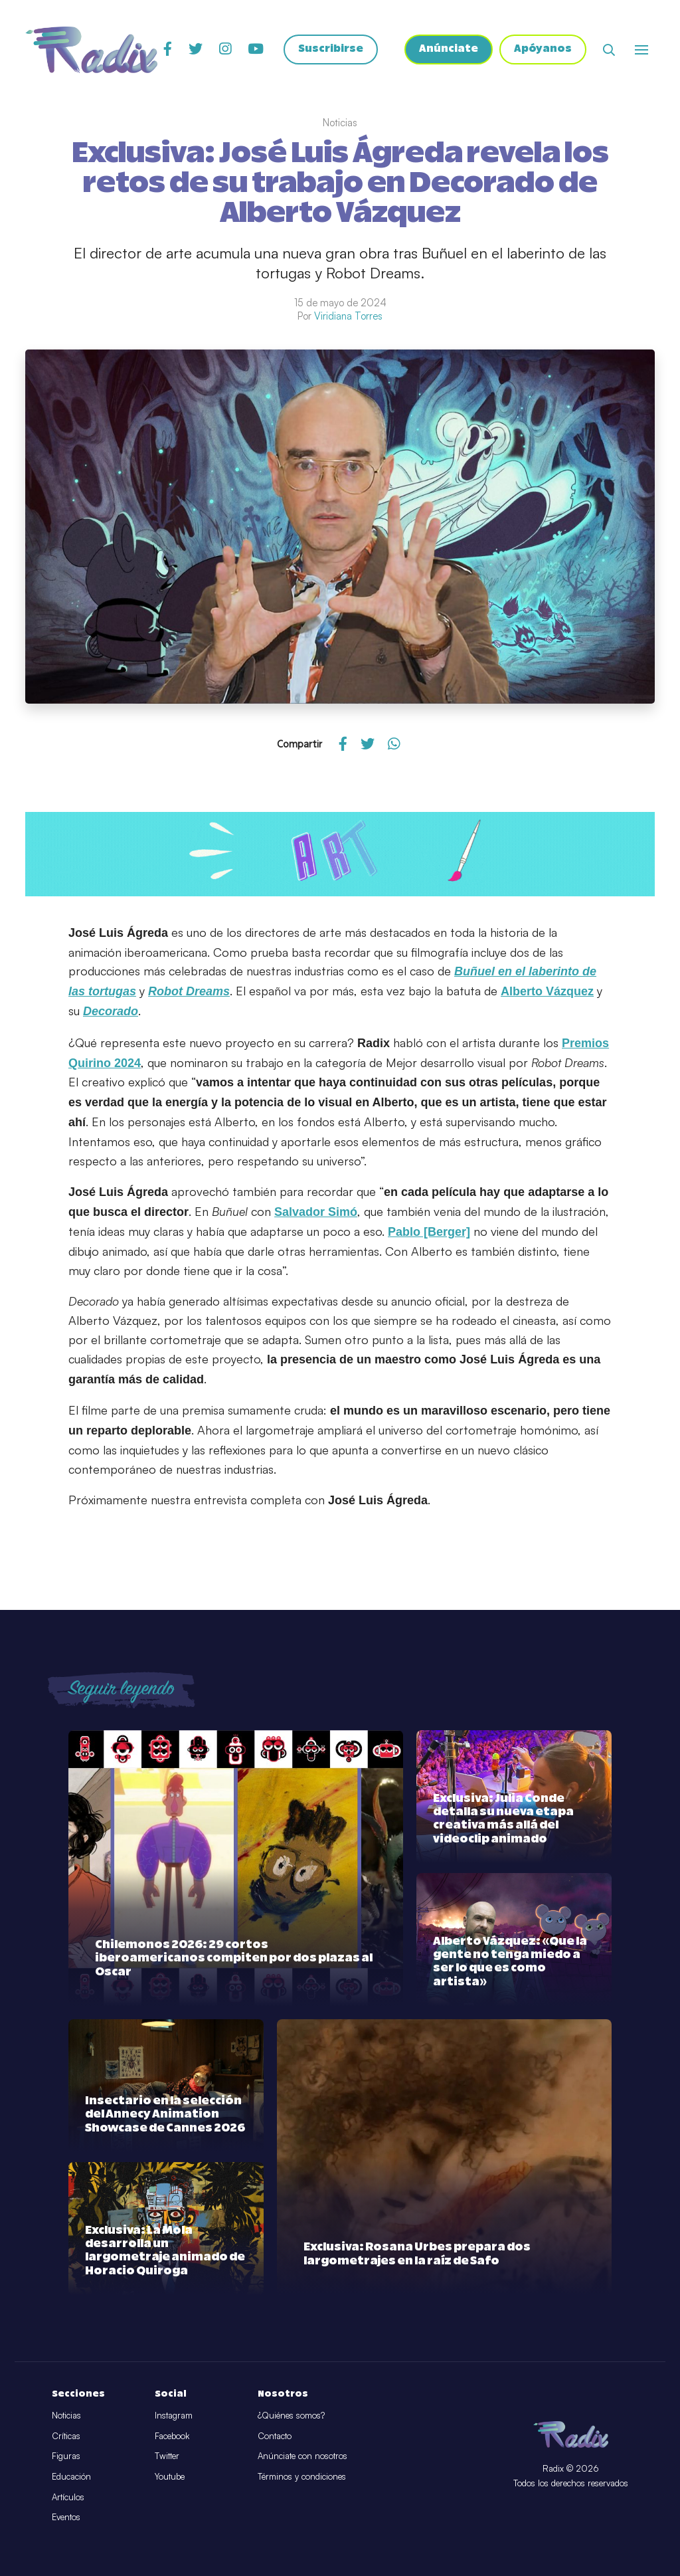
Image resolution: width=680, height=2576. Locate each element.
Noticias (66, 2415)
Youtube (170, 2476)
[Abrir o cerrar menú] (641, 50)
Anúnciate (448, 50)
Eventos (66, 2517)
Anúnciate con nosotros (302, 2455)
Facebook (172, 2435)
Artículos (68, 2497)
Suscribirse (330, 50)
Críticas (66, 2435)
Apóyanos (543, 50)
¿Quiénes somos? (291, 2415)
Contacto (275, 2435)
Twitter (167, 2455)
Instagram (174, 2415)
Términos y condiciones (302, 2476)
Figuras (66, 2455)
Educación (71, 2476)
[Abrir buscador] (609, 50)
